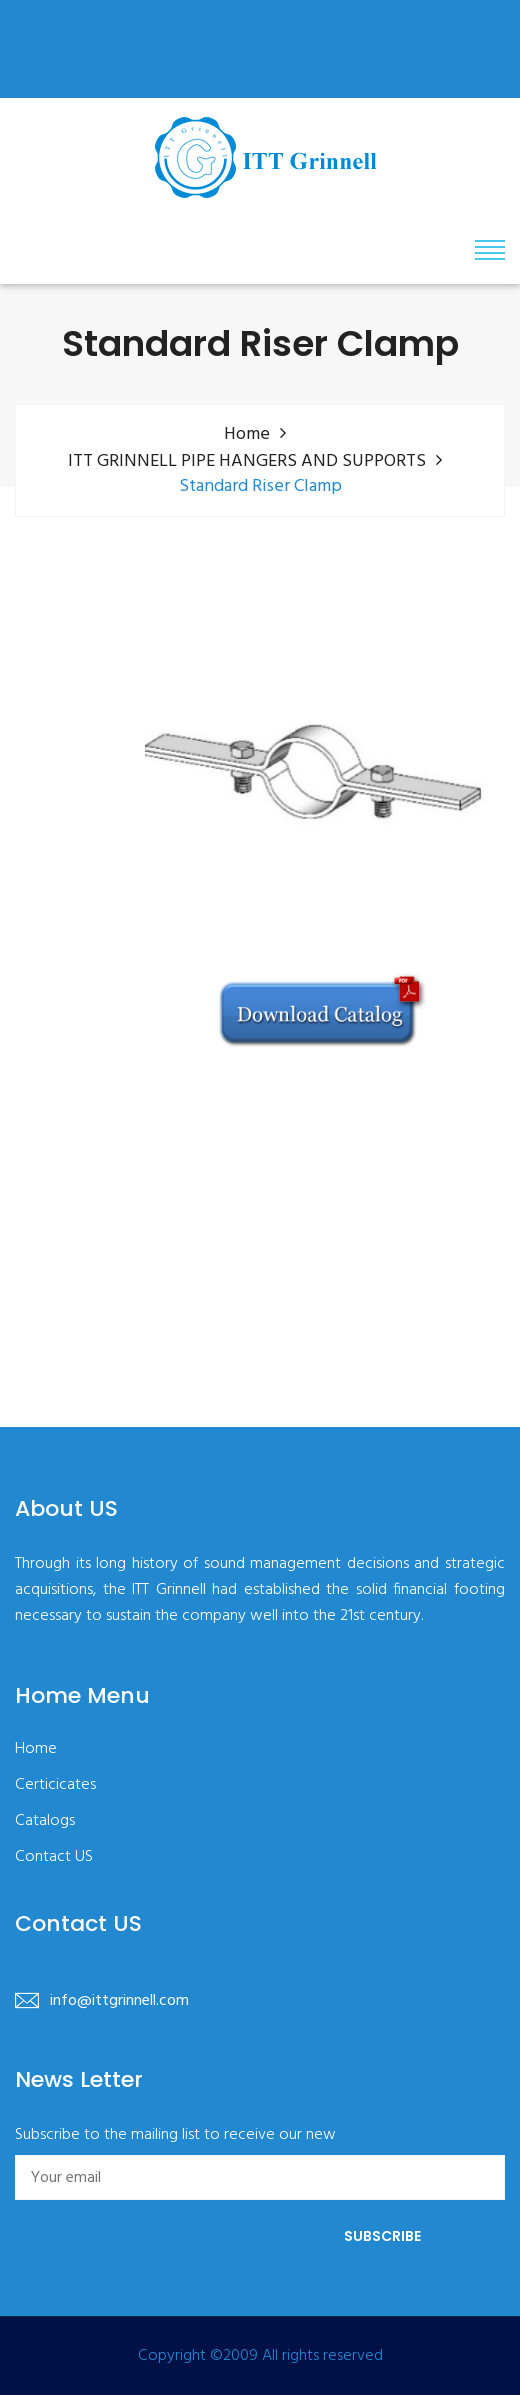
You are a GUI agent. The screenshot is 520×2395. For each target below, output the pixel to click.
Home (247, 434)
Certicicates (55, 1785)
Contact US (54, 1857)
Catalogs (45, 1821)
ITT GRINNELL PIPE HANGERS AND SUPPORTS (247, 461)
